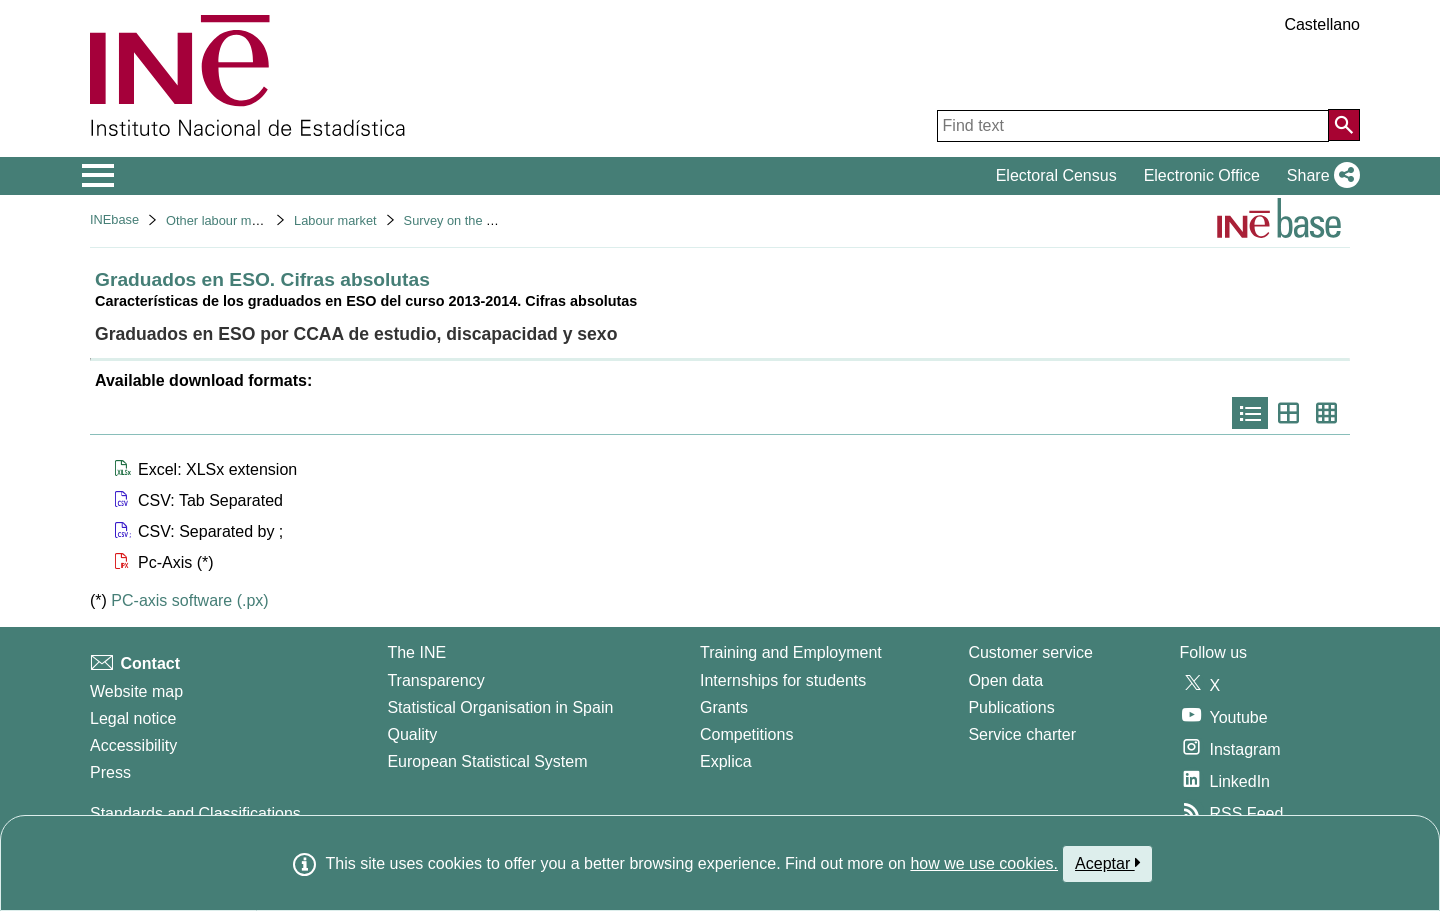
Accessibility (133, 745)
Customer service (1030, 652)
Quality (412, 734)
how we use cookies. (984, 863)
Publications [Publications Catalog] (1011, 707)
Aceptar (1107, 863)
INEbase (114, 219)
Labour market (335, 220)
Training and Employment (791, 652)
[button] (1319, 176)
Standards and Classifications (195, 813)
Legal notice (133, 718)
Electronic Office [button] (1202, 175)
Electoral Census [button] (1056, 175)
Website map (136, 691)
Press (110, 772)
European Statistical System (487, 761)
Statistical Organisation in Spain (500, 707)
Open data (1005, 680)
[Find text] (1133, 126)
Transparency (435, 680)
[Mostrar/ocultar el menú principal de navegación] (98, 176)
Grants (724, 707)
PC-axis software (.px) (189, 600)
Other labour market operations (254, 220)
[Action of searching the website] (1344, 125)
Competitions (746, 734)
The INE (416, 652)
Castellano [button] (1322, 24)
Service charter (1022, 734)
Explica (726, 761)
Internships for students (783, 680)
